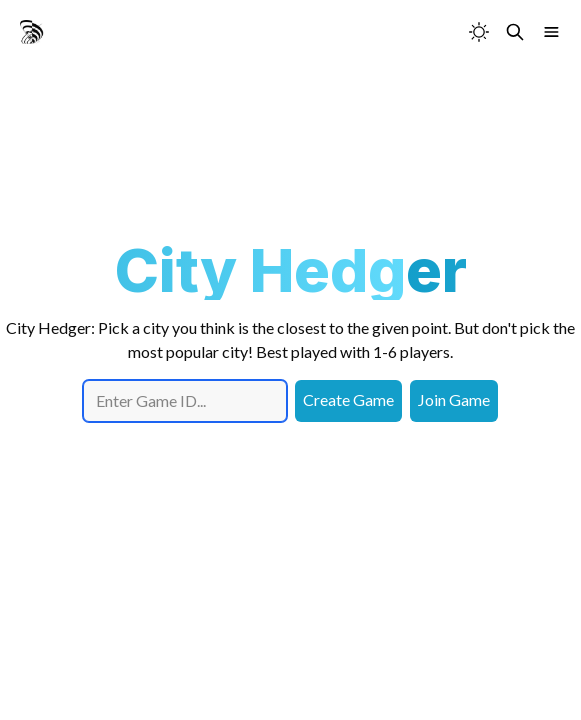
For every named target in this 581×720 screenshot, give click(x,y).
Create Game (348, 399)
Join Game (454, 399)
